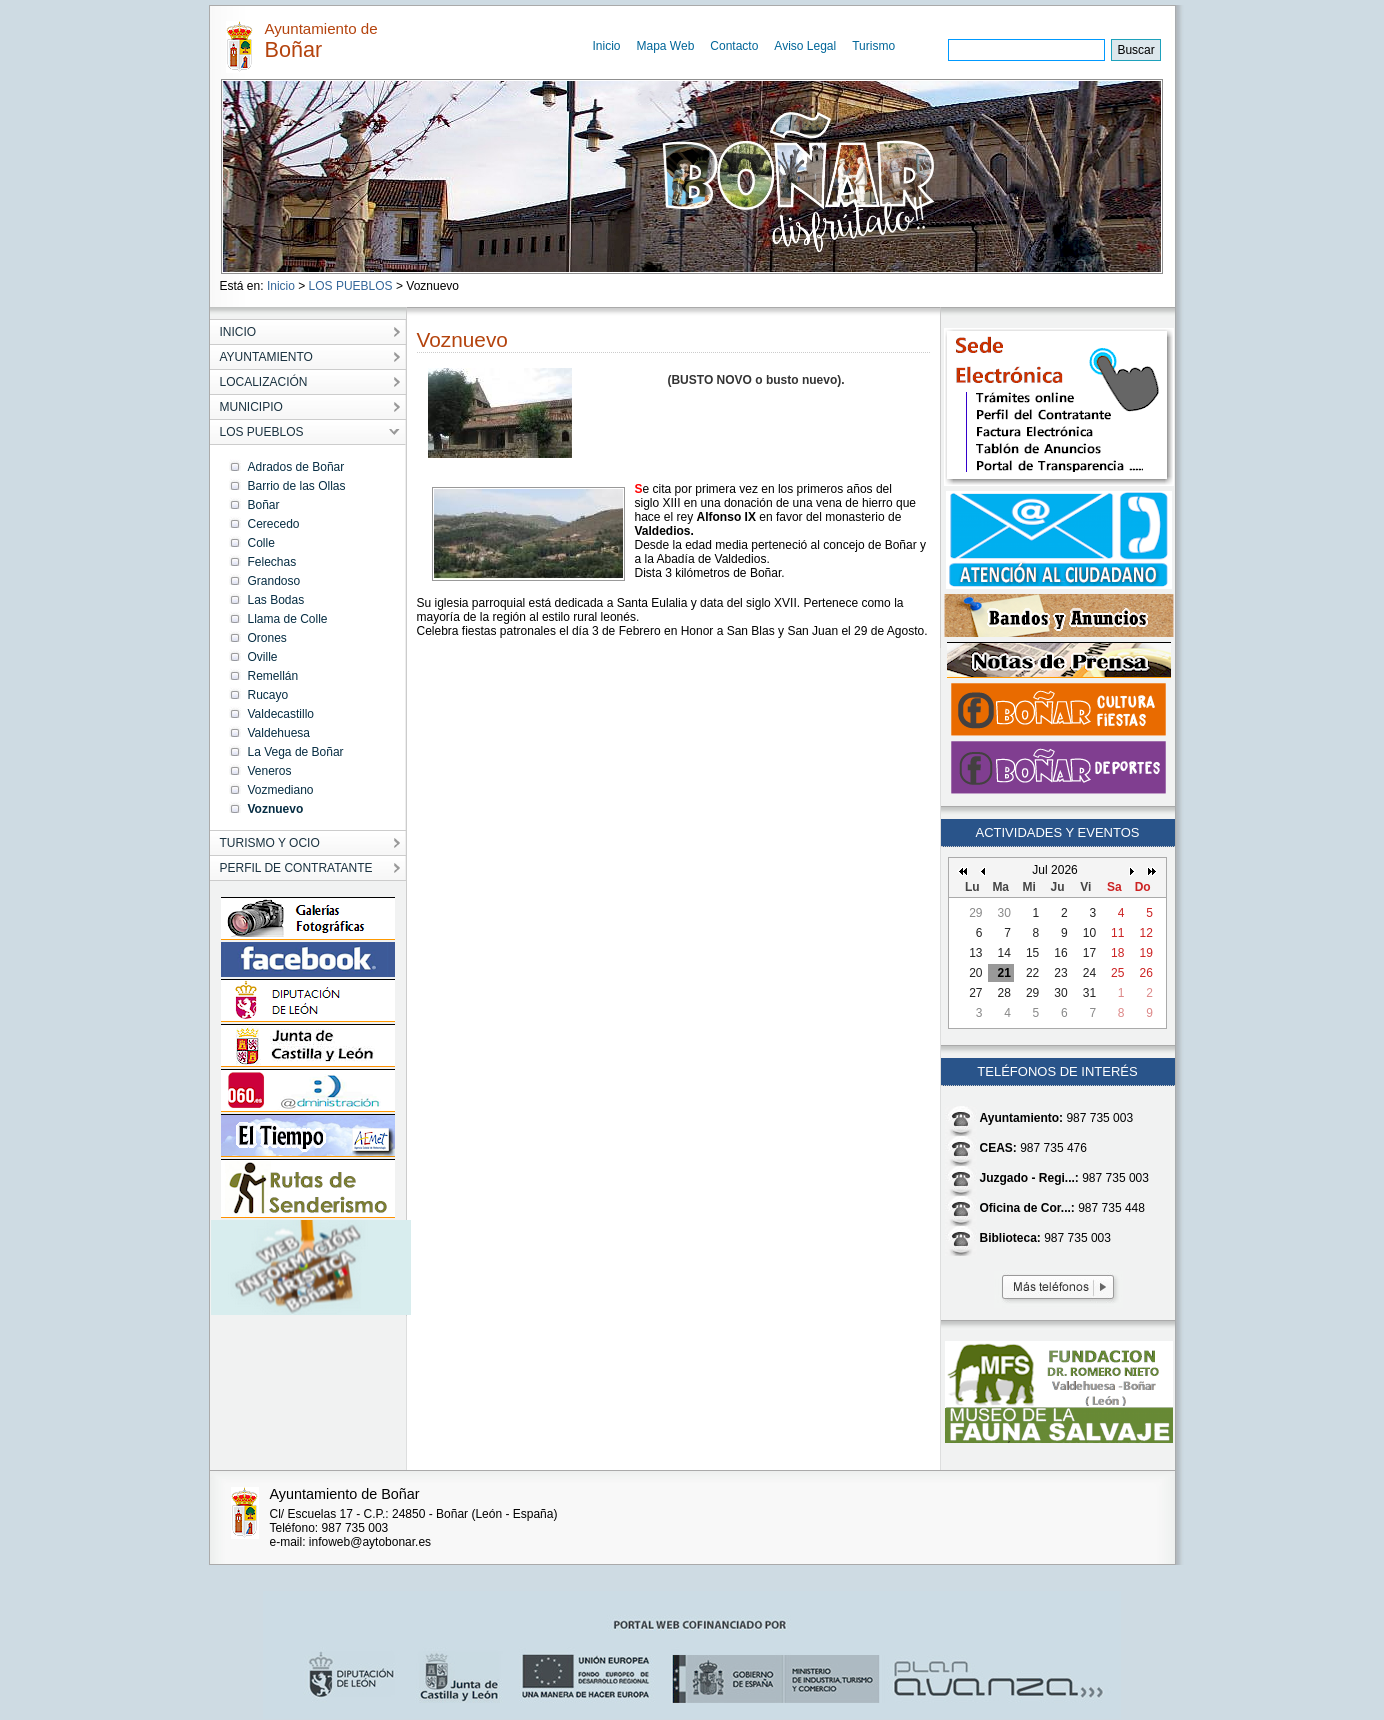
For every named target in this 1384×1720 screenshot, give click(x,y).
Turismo (873, 46)
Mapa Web (666, 46)
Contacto (734, 46)
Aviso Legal (805, 46)
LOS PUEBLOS (351, 286)
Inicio (607, 46)
